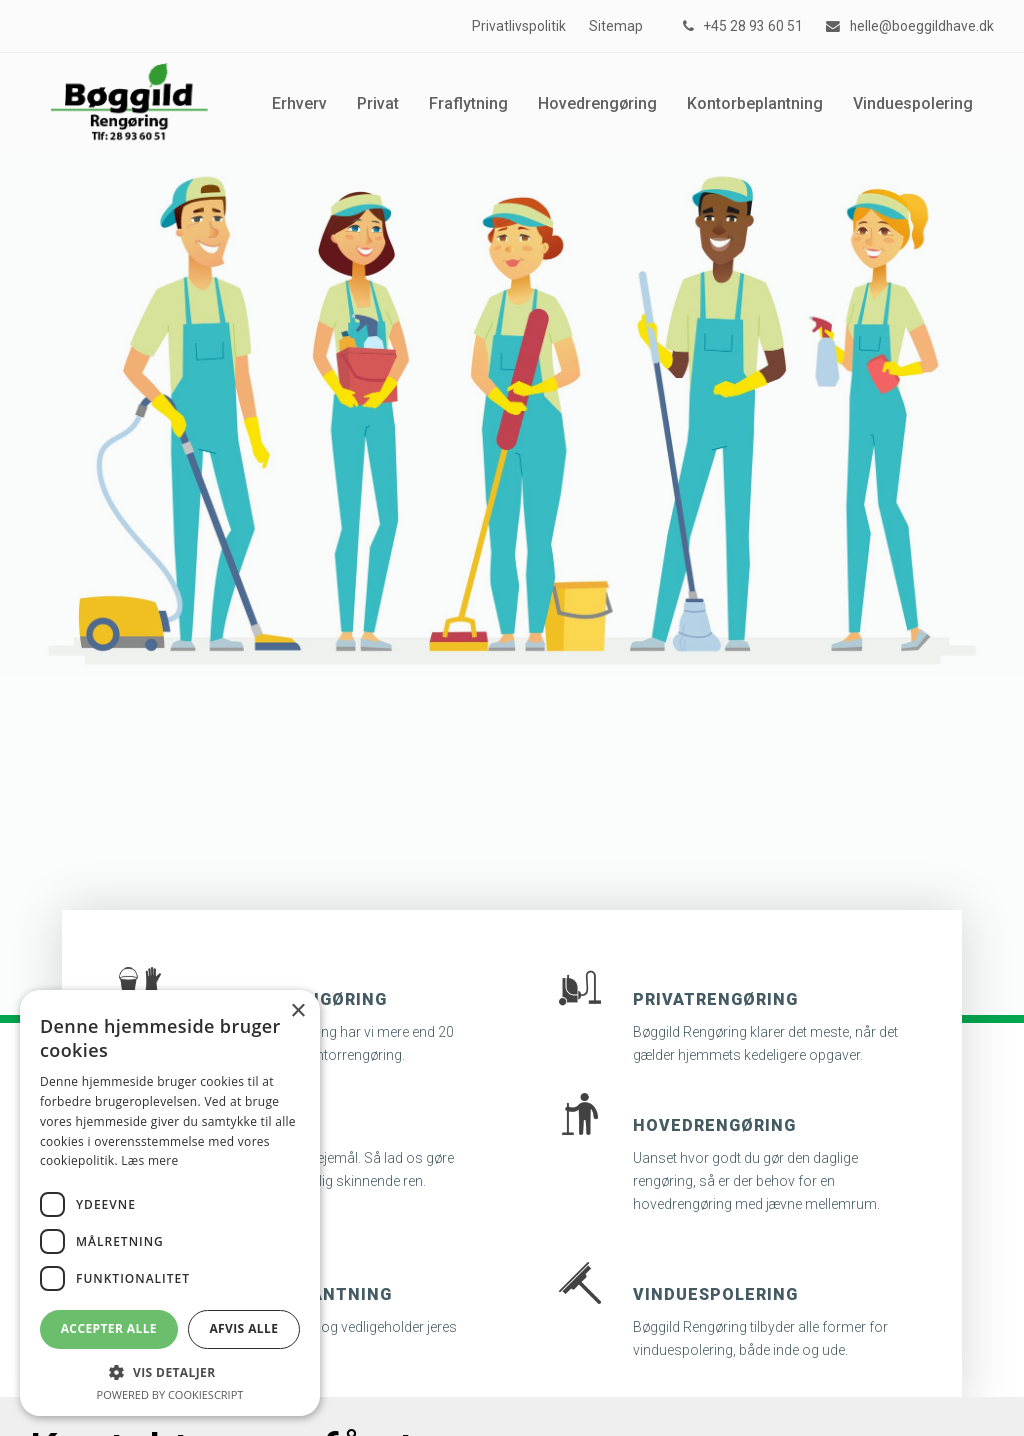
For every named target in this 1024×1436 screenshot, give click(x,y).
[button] (170, 1372)
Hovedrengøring (714, 1125)
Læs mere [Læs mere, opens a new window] (149, 1160)
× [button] (297, 1011)
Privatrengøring (715, 999)
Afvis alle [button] (243, 1328)
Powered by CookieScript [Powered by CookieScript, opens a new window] (170, 1394)
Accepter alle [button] (109, 1328)
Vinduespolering (715, 1294)
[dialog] (170, 1203)
